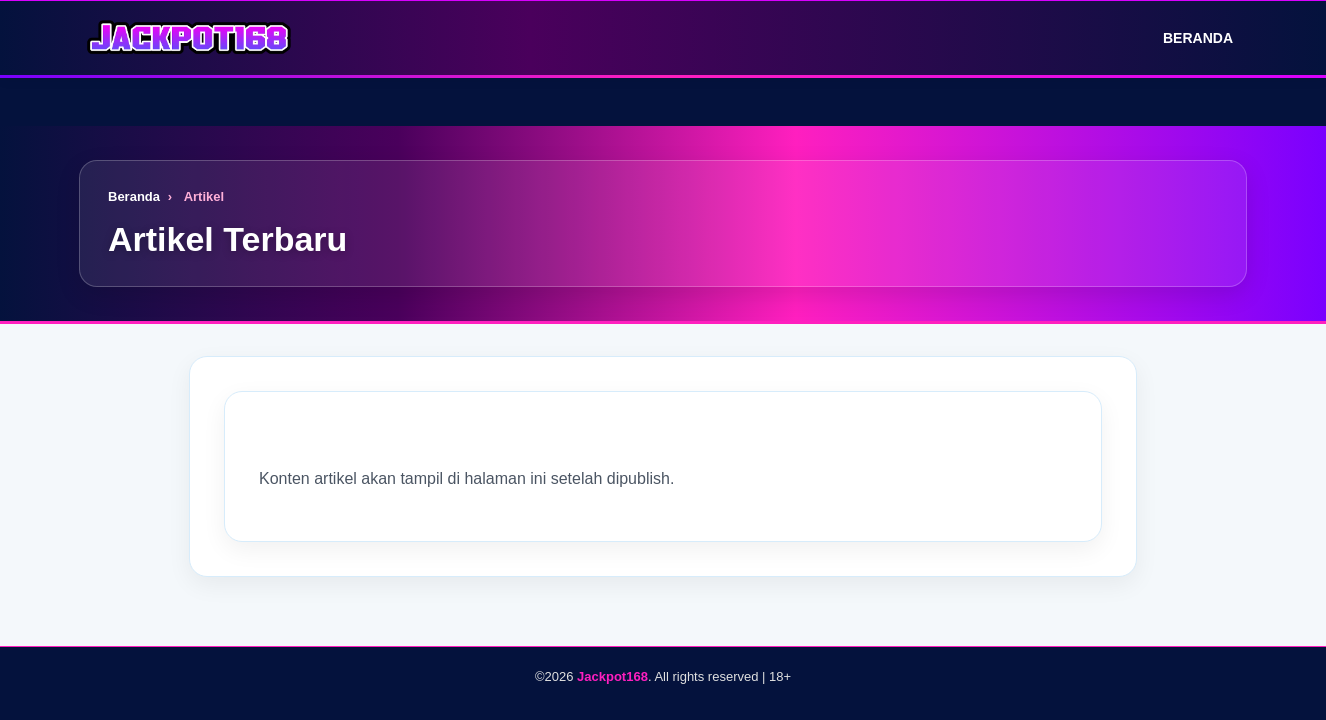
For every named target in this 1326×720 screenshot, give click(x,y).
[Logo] (189, 38)
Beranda (1184, 38)
